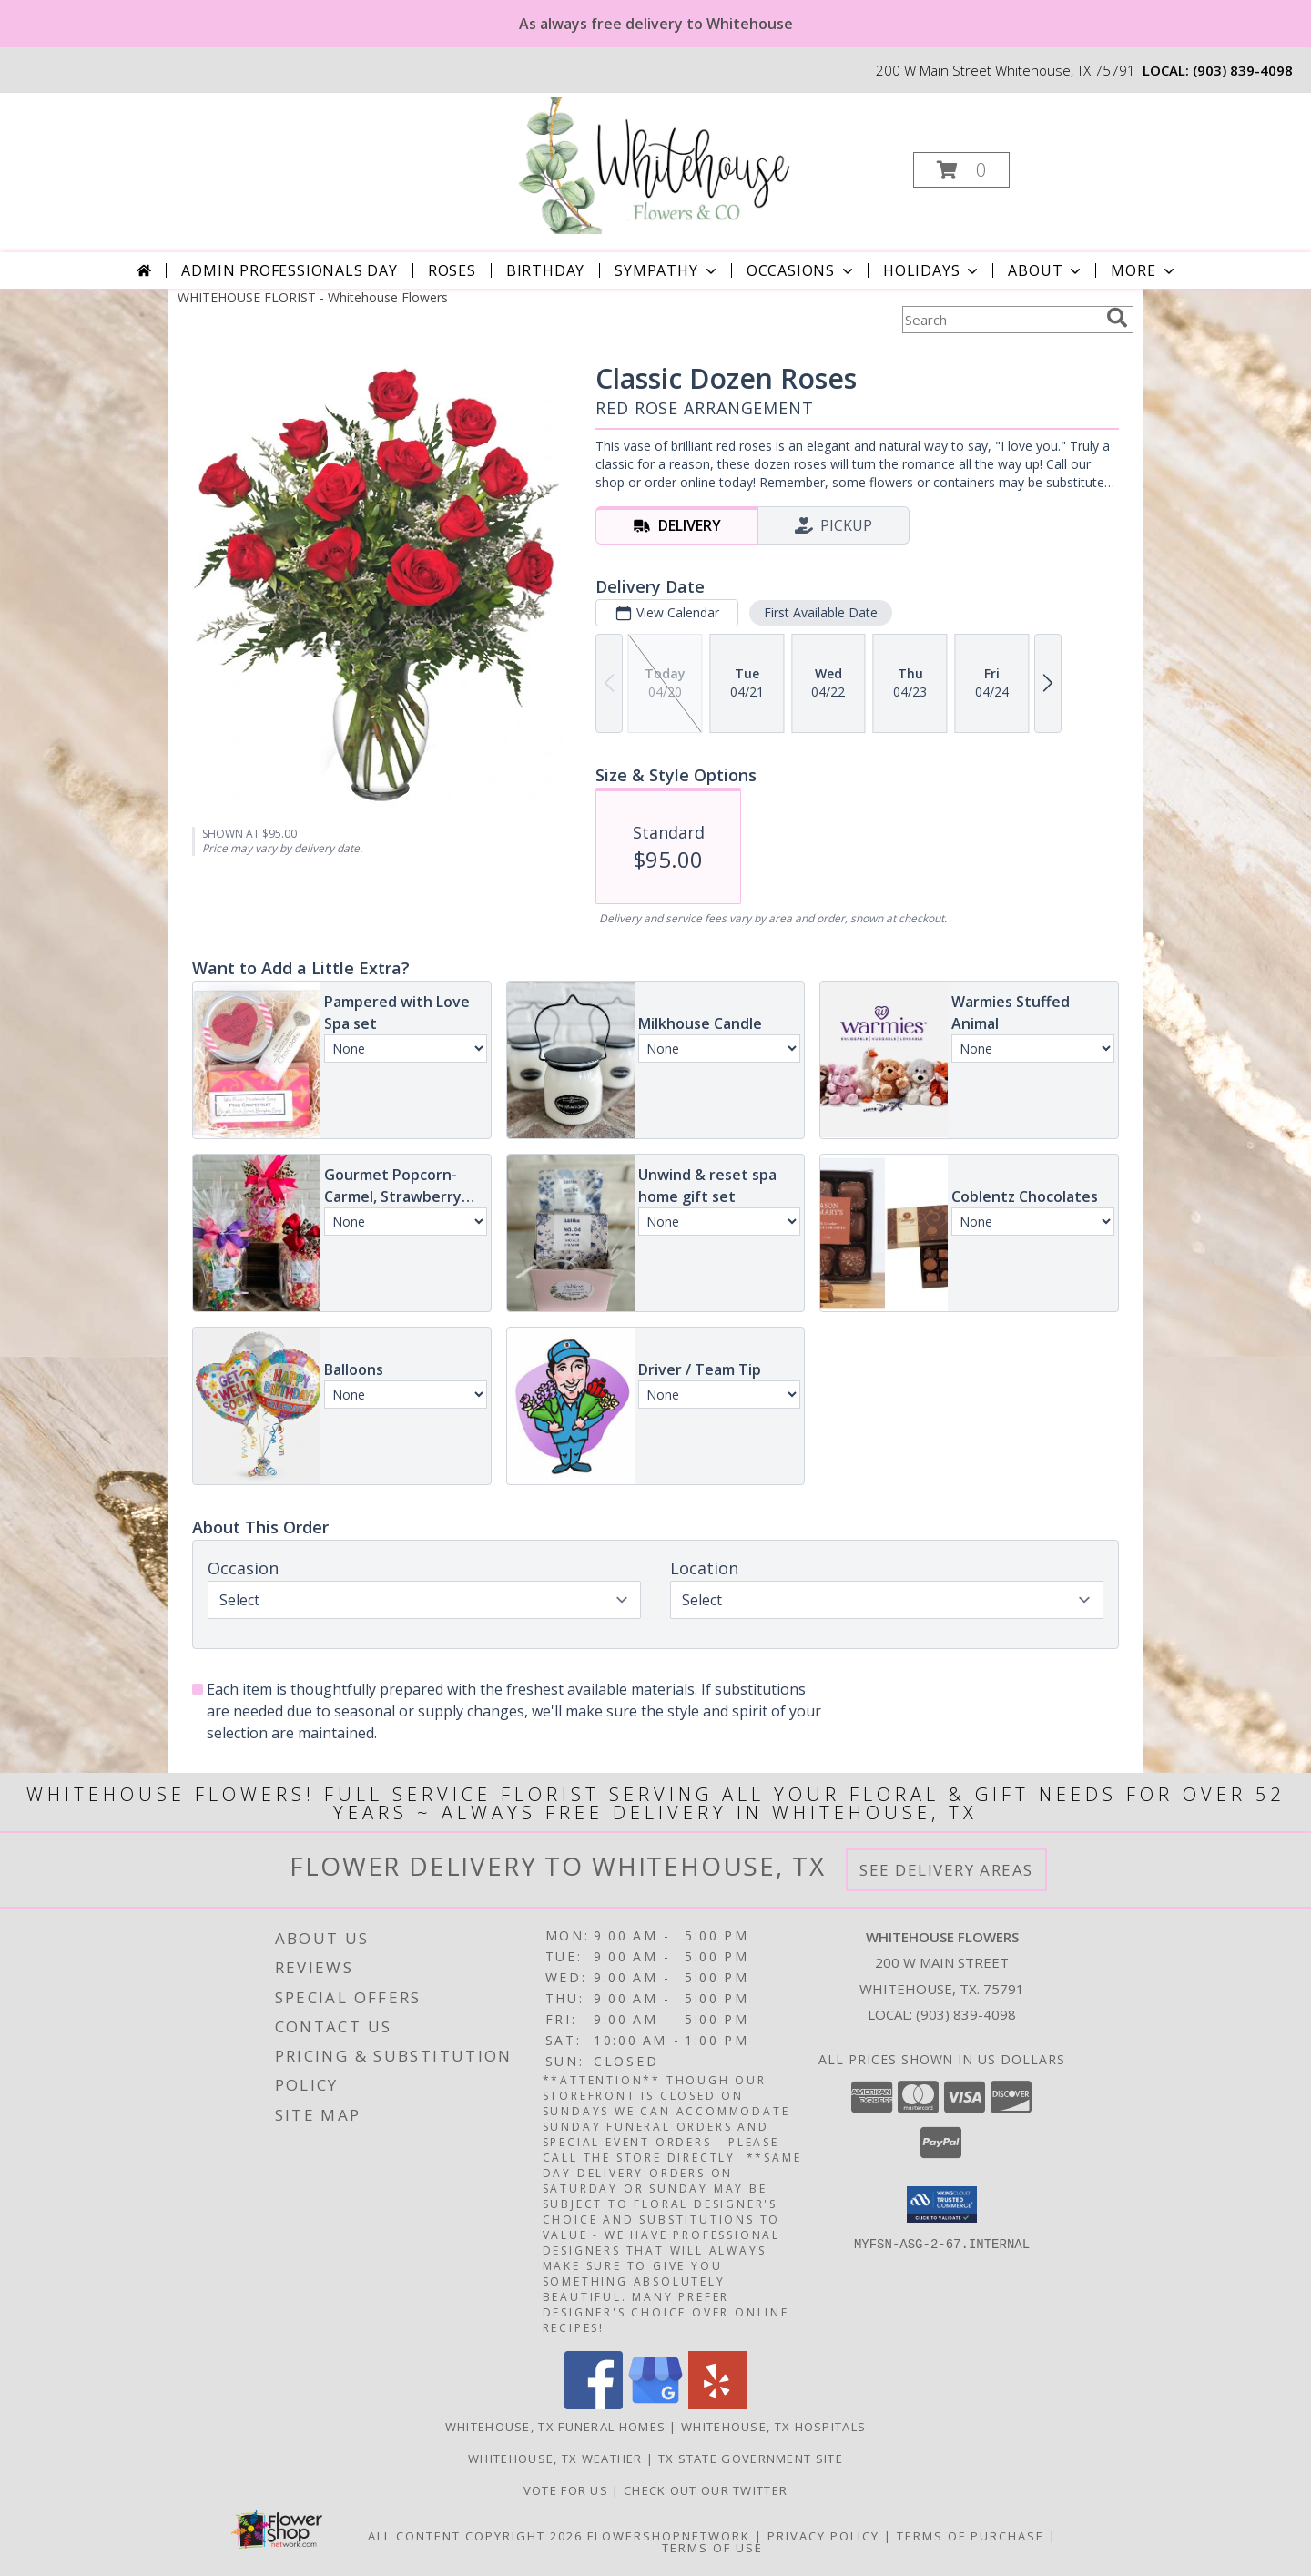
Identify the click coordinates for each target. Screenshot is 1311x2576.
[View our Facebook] (593, 2404)
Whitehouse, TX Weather (555, 2458)
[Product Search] (1000, 319)
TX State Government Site (750, 2458)
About (1046, 270)
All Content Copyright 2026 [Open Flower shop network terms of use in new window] (475, 2536)
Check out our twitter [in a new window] (706, 2490)
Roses (452, 270)
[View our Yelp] (717, 2404)
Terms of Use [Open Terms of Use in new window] (712, 2548)
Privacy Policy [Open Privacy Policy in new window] (823, 2536)
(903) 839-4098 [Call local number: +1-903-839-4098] (1243, 70)
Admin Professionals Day (289, 270)
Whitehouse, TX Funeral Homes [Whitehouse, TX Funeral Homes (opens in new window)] (555, 2426)
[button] (961, 170)
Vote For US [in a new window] (568, 2490)
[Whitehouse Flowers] (654, 164)
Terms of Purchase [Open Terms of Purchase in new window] (970, 2536)
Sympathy (667, 270)
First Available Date (821, 612)
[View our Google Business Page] (655, 2404)
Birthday (545, 270)
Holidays (932, 270)
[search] (1117, 318)
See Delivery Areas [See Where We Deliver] (946, 1869)
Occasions (802, 270)
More (1144, 270)
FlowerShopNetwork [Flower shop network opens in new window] (668, 2536)
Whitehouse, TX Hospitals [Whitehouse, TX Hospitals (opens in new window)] (773, 2426)
